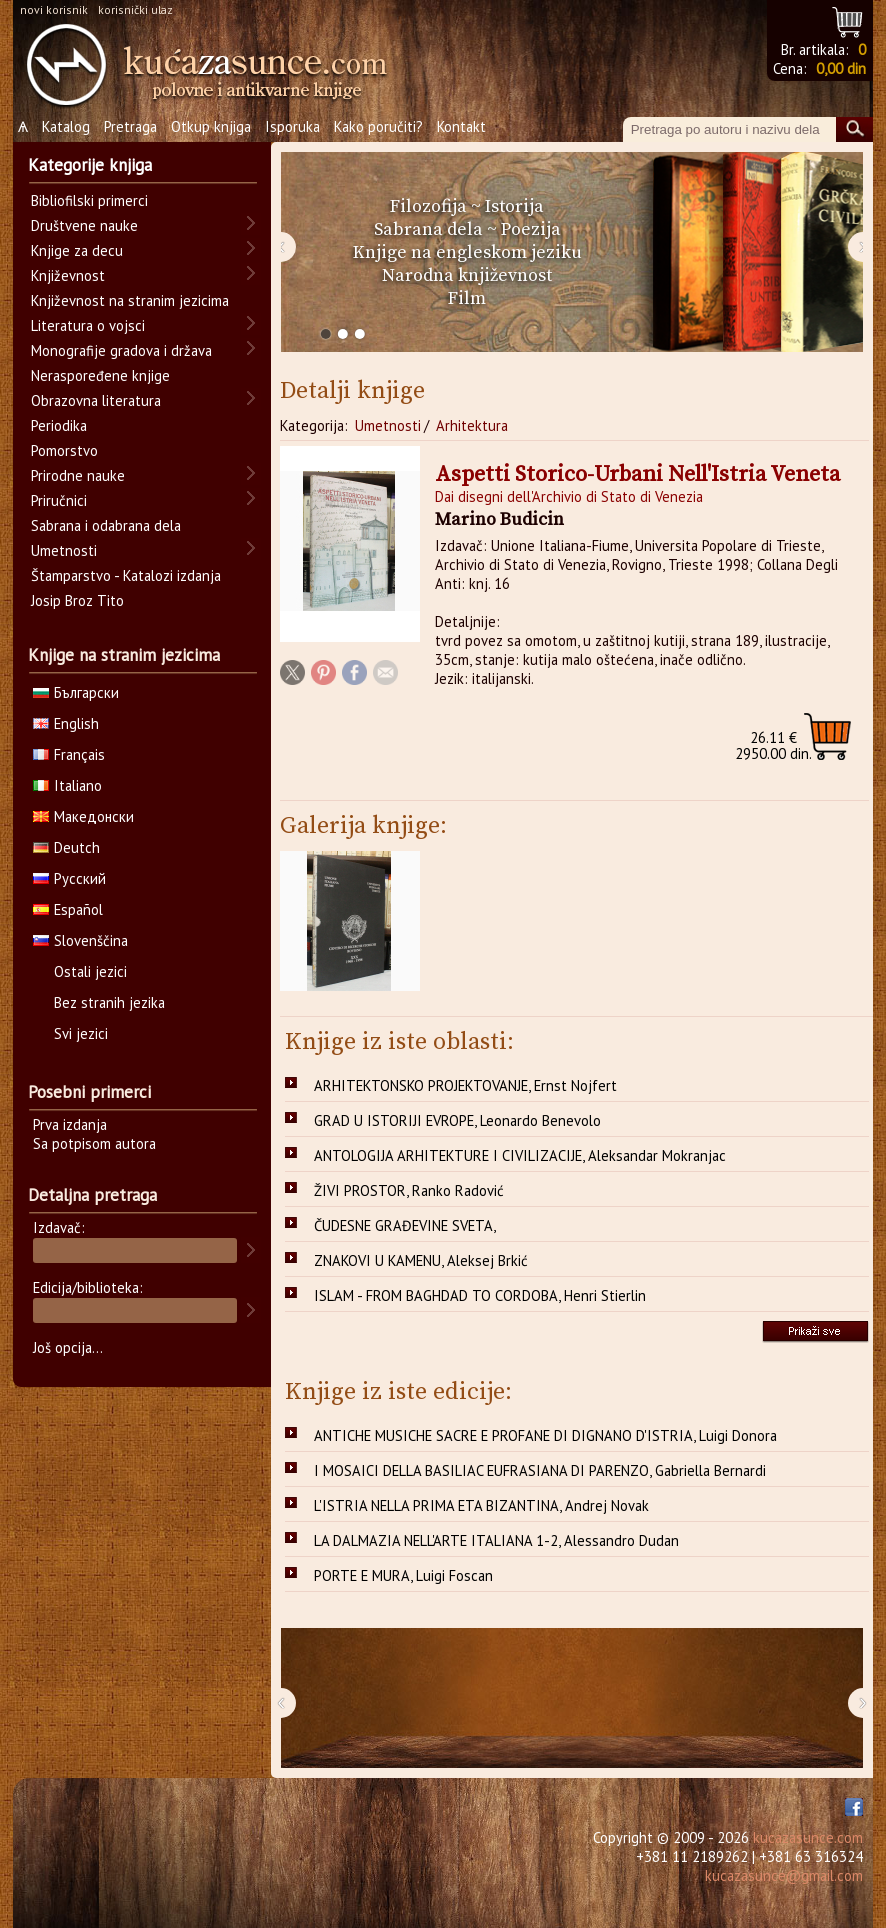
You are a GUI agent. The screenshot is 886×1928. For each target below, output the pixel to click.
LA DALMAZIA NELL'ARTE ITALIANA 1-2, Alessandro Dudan (496, 1540)
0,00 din (841, 68)
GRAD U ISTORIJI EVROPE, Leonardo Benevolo (457, 1120)
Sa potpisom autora (94, 1143)
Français (69, 754)
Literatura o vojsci (88, 325)
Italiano (67, 785)
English (66, 723)
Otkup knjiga (211, 126)
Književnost (68, 275)
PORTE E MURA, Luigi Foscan (403, 1575)
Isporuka (292, 126)
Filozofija (428, 206)
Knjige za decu (77, 250)
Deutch (66, 847)
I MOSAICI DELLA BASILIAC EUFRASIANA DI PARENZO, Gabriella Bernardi (540, 1470)
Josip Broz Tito (77, 600)
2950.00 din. (773, 745)
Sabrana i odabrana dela (106, 525)
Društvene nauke (84, 225)
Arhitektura (472, 425)
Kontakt (461, 126)
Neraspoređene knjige (100, 375)
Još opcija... (68, 1347)
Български (76, 692)
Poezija (531, 229)
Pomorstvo (64, 450)
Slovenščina (80, 940)
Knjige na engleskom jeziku (467, 252)
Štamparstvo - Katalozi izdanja (126, 575)
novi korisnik (54, 9)
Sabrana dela (428, 229)
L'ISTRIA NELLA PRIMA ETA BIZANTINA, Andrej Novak (481, 1505)
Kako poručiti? (378, 126)
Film (467, 298)
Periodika (59, 425)
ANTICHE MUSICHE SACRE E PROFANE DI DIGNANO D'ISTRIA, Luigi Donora (545, 1435)
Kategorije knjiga (90, 165)
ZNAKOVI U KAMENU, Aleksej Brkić (421, 1260)
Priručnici (59, 500)
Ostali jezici (90, 971)
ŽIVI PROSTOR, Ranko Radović (409, 1190)
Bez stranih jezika (109, 1002)
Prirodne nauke (78, 475)
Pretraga (130, 126)
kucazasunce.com (808, 1837)
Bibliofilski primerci (89, 200)
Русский (69, 878)
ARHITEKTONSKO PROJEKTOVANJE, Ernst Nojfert (465, 1085)
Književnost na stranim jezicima (130, 300)
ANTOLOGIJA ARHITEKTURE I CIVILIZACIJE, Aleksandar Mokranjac (520, 1155)
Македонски (83, 816)
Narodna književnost (467, 275)
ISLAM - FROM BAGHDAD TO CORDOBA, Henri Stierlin (480, 1295)
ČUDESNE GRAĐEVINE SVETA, (405, 1225)
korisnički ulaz (135, 9)
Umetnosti (388, 425)
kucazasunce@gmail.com (784, 1875)
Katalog (66, 126)
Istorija (514, 206)
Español (68, 909)
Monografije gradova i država (121, 350)
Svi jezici (81, 1033)
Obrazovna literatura (96, 400)
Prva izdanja (70, 1124)
